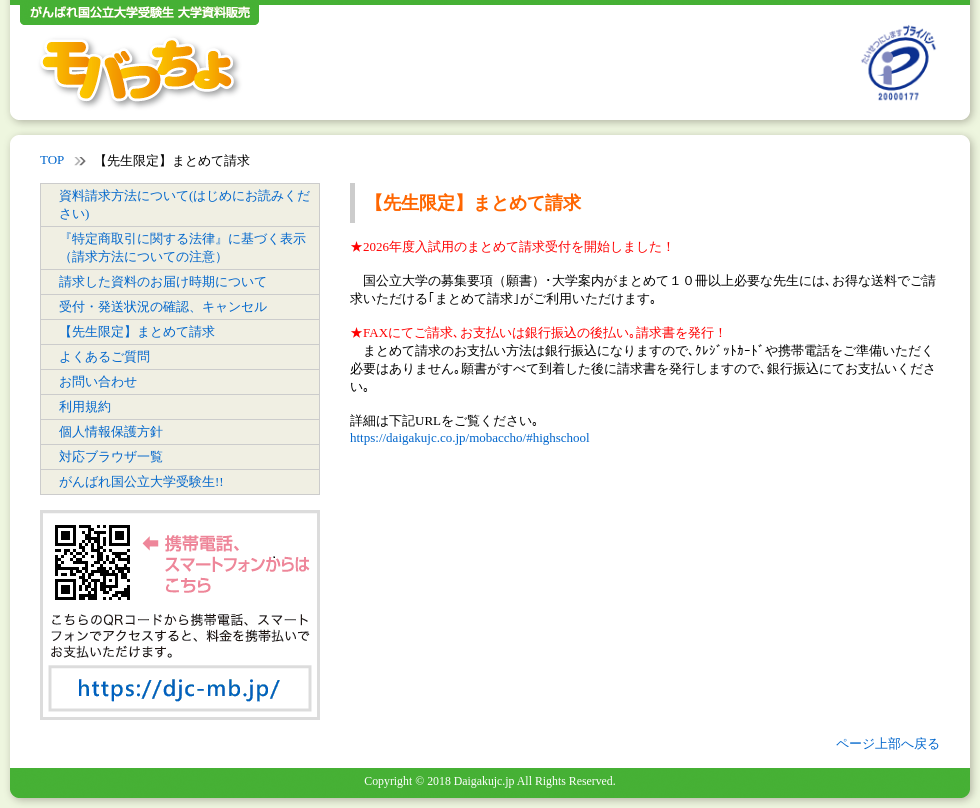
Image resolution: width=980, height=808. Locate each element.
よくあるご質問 (104, 356)
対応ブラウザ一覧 (111, 456)
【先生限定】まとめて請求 (137, 331)
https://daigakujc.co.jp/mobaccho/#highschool (470, 437)
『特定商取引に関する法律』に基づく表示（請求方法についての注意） (182, 247)
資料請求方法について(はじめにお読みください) (184, 204)
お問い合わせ (98, 381)
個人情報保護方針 (111, 431)
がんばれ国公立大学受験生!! (141, 481)
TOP (52, 159)
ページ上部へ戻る (888, 743)
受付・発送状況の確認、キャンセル (163, 306)
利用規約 (85, 406)
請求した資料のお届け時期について (163, 281)
